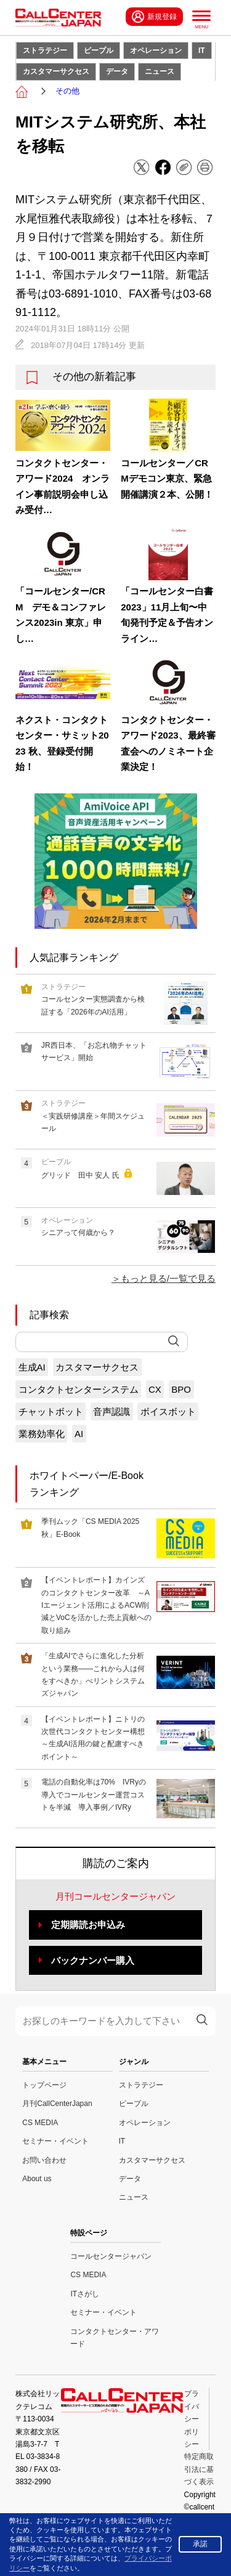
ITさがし (84, 2294)
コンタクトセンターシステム (78, 1389)
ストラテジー (45, 50)
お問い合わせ (44, 2160)
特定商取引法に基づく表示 (199, 2469)
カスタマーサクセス (56, 71)
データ (117, 71)
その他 (67, 90)
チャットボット (50, 1411)
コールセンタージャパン (111, 2256)
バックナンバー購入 (92, 1960)
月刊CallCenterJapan (57, 2103)
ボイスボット (168, 1411)
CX (154, 1389)
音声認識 (111, 1411)
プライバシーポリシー (191, 2418)
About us (36, 2178)
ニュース (159, 71)
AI (79, 1433)
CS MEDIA (40, 2122)
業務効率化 (41, 1433)
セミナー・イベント (55, 2141)
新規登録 (154, 16)
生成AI (32, 1367)
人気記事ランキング (74, 957)
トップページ (44, 2085)
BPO (181, 1389)
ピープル (98, 50)
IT (201, 50)
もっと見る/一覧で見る (168, 1278)
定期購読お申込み (88, 1924)
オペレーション (156, 50)
